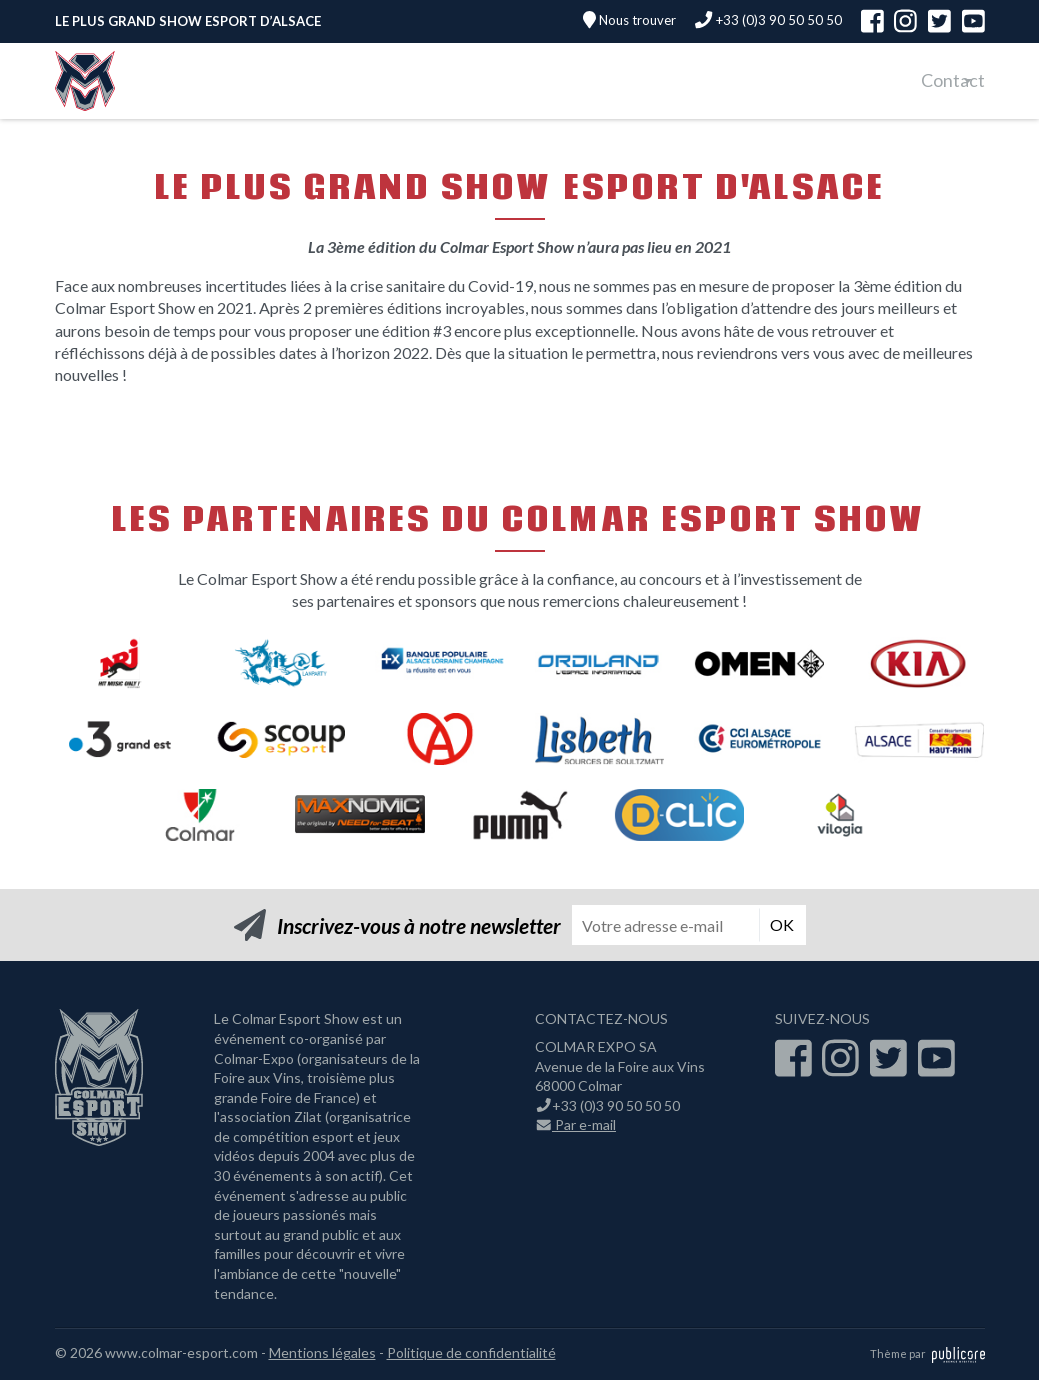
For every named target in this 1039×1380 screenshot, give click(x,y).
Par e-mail (576, 1124)
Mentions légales (322, 1352)
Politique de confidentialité (471, 1352)
